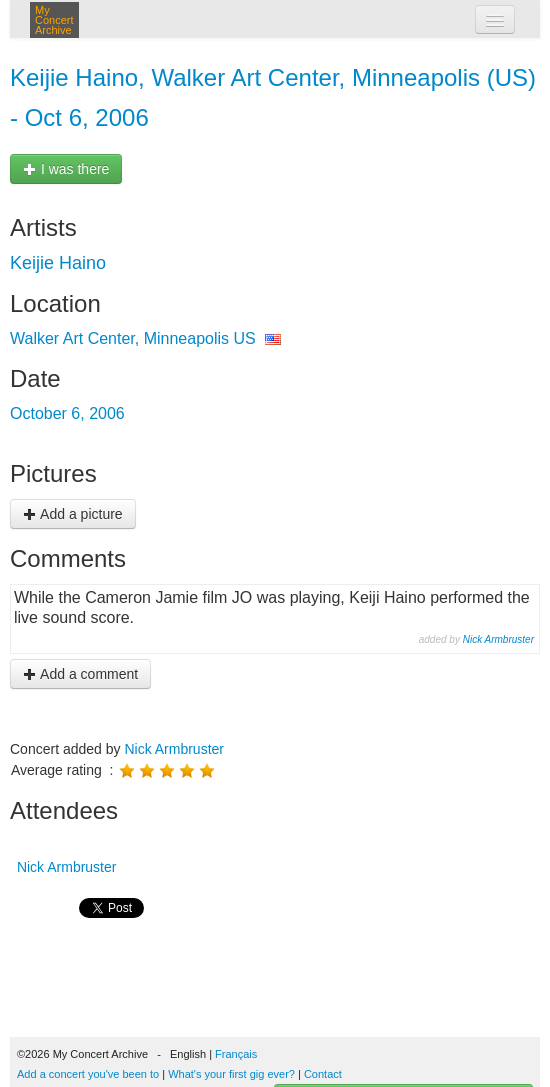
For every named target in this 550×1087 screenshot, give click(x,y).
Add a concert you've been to (88, 1074)
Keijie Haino (58, 263)
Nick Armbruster (498, 639)
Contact (323, 1074)
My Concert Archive (54, 20)
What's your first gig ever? (231, 1074)
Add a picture (73, 514)
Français (236, 1054)
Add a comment (80, 674)
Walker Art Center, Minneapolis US (133, 338)
